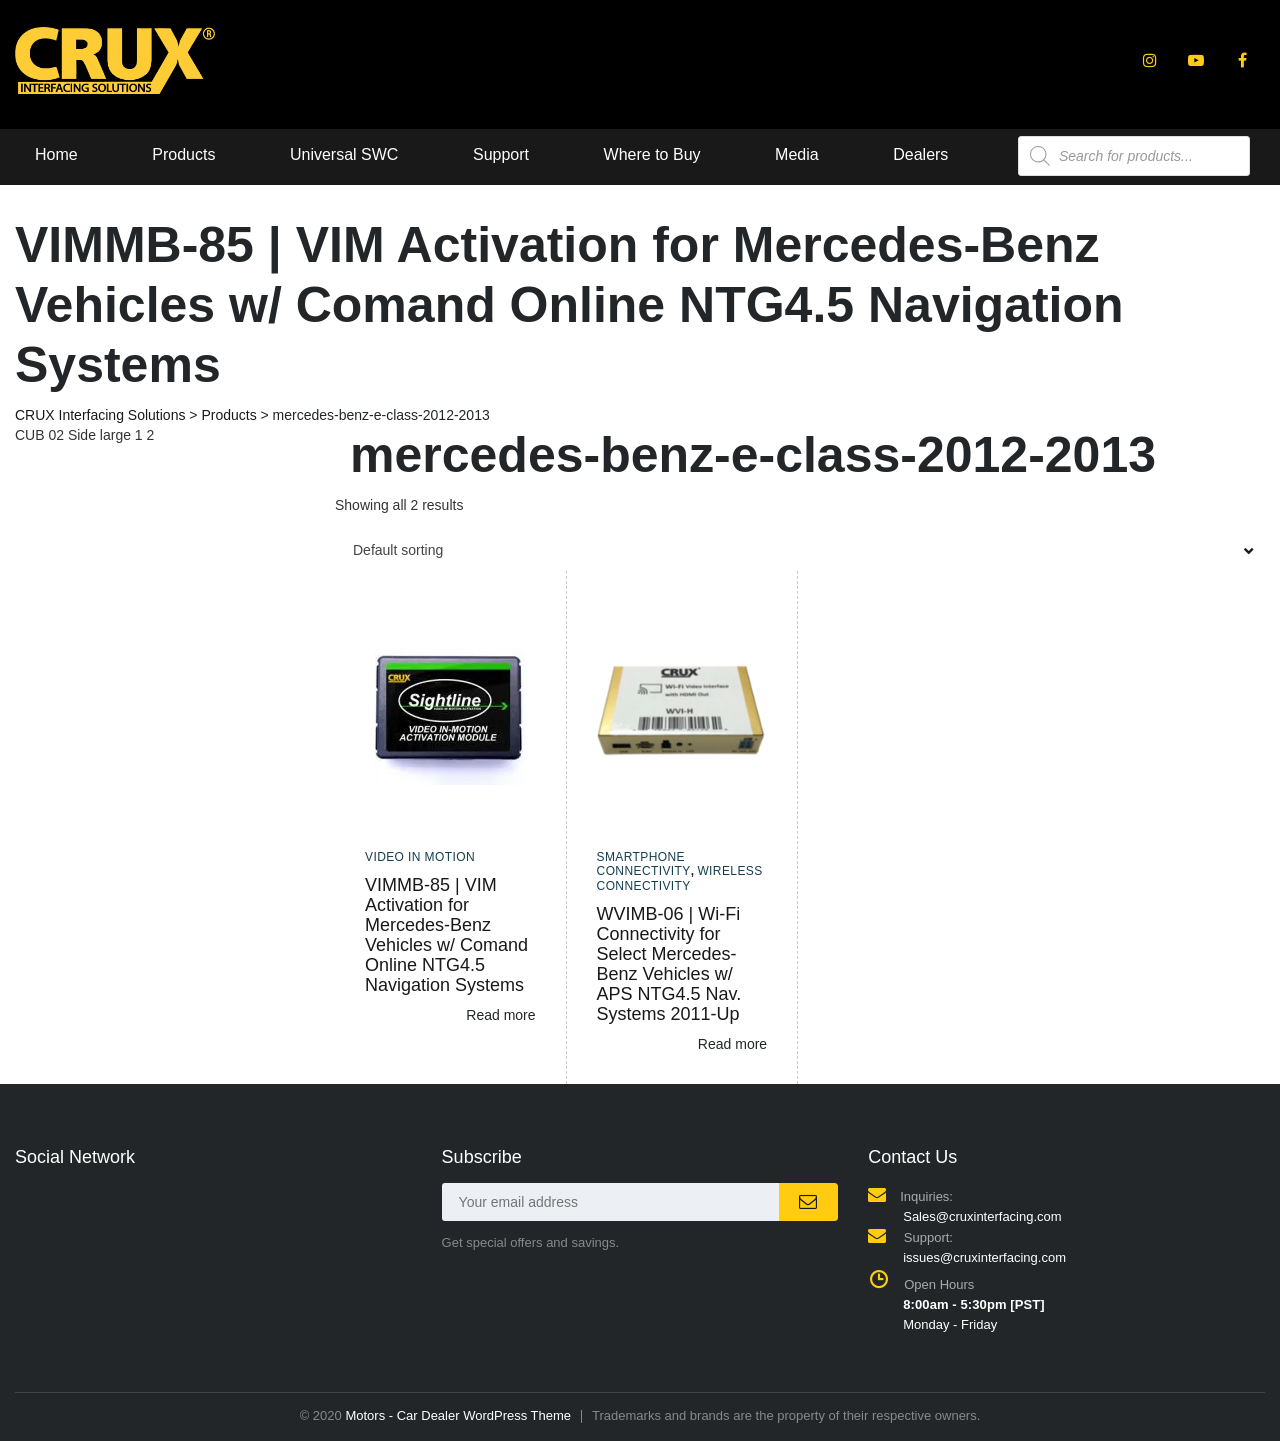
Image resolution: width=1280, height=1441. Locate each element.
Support (501, 154)
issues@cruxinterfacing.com (984, 1257)
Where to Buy (652, 154)
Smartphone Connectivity (644, 864)
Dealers (920, 154)
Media (797, 154)
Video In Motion (420, 857)
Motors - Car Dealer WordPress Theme (458, 1415)
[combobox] (800, 550)
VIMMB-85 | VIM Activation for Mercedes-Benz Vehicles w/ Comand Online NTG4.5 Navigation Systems (446, 935)
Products (183, 154)
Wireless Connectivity (680, 878)
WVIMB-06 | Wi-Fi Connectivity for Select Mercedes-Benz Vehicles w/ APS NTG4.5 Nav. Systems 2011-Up (669, 964)
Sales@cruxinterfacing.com (982, 1216)
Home (56, 154)
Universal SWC (344, 154)
